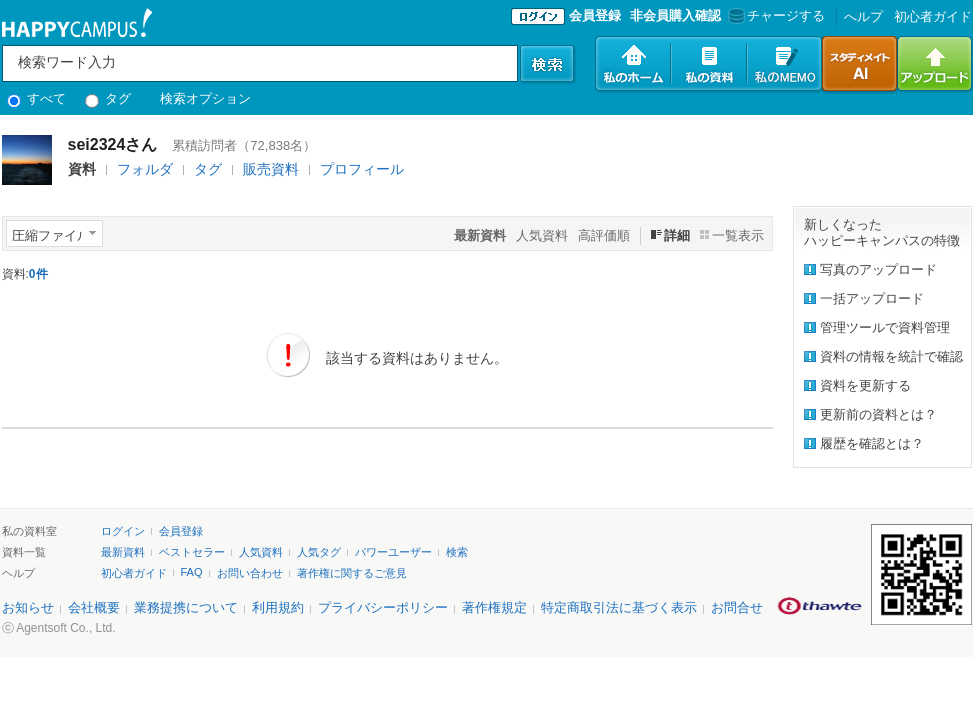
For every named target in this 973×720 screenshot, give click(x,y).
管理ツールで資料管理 (885, 327)
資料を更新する (865, 385)
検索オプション (205, 98)
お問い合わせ (250, 573)
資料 (82, 169)
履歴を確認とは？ (872, 443)
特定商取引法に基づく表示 (619, 607)
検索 (457, 552)
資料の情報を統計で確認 (891, 356)
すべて (37, 98)
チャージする (774, 15)
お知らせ (28, 607)
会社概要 (94, 607)
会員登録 (595, 15)
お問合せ (737, 607)
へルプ (863, 16)
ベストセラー (192, 552)
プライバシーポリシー (383, 607)
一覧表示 (738, 235)
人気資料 (542, 235)
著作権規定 (494, 607)
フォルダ (145, 169)
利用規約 (278, 607)
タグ (108, 98)
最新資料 (123, 552)
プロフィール (362, 169)
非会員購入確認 (675, 15)
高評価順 (604, 235)
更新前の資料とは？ (878, 414)
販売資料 (271, 169)
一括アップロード (872, 298)
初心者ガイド (933, 16)
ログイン (123, 531)
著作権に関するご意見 (352, 573)
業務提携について (186, 607)
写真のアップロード (878, 269)
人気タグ (319, 552)
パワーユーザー (393, 552)
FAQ (192, 572)
